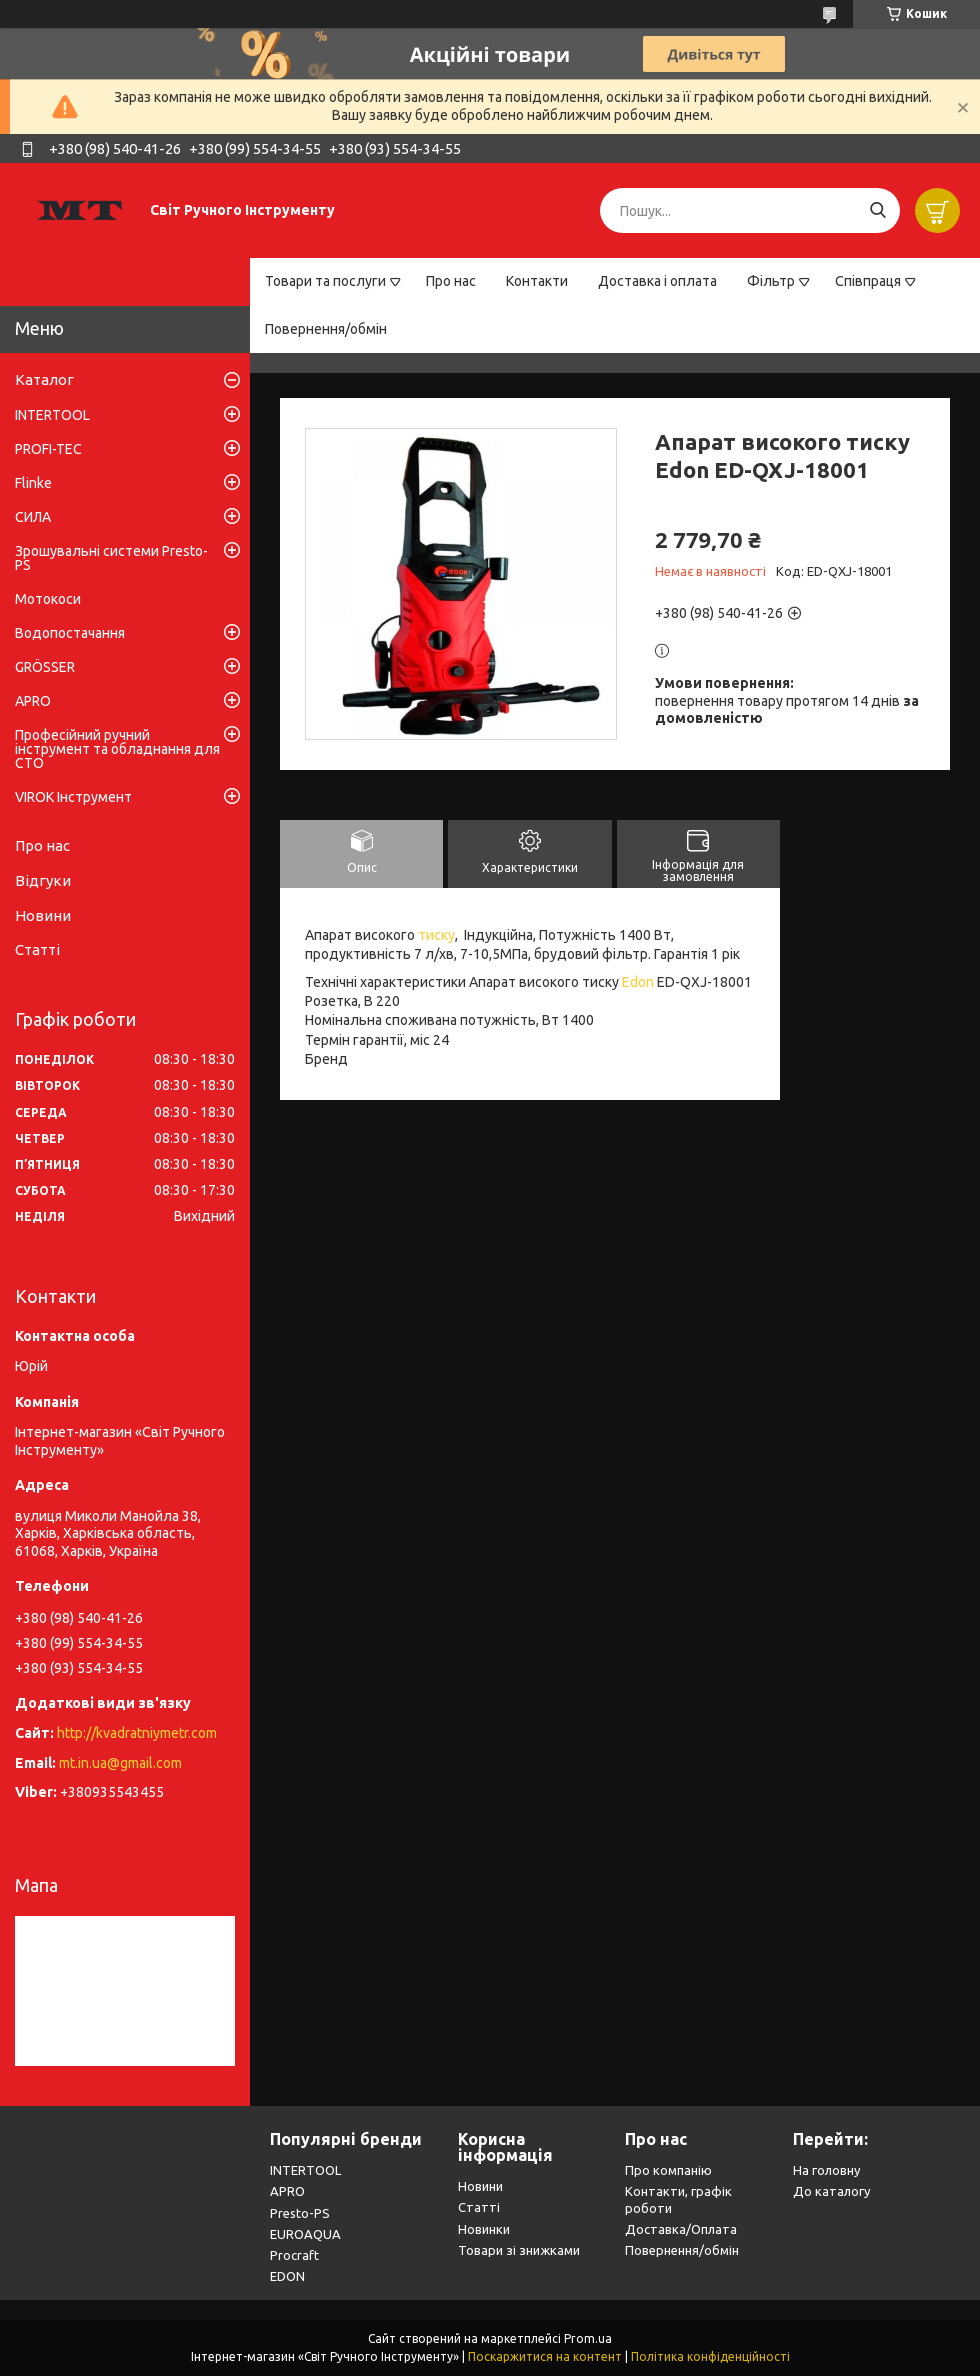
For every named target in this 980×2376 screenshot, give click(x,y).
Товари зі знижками (519, 2250)
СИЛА (33, 517)
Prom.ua (588, 2338)
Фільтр (771, 281)
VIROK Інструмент (73, 797)
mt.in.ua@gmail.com (120, 1763)
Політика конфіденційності (710, 2356)
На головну (826, 2170)
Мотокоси (48, 599)
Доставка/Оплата (681, 2229)
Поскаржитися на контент (545, 2356)
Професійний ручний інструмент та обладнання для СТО (117, 749)
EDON (287, 2276)
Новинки (484, 2229)
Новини (43, 915)
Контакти (537, 281)
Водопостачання (70, 633)
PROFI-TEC (48, 449)
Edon (638, 982)
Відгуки (43, 880)
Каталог (44, 379)
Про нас (451, 281)
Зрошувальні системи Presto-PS (111, 558)
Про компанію (668, 2170)
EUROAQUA (305, 2234)
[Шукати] (877, 210)
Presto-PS (300, 2213)
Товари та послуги (325, 281)
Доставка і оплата (657, 281)
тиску (436, 935)
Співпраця (868, 281)
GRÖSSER (45, 667)
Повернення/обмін (326, 329)
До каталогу (831, 2191)
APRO (33, 701)
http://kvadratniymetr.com (137, 1733)
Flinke (33, 483)
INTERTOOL (52, 415)
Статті (37, 949)
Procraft (294, 2255)
